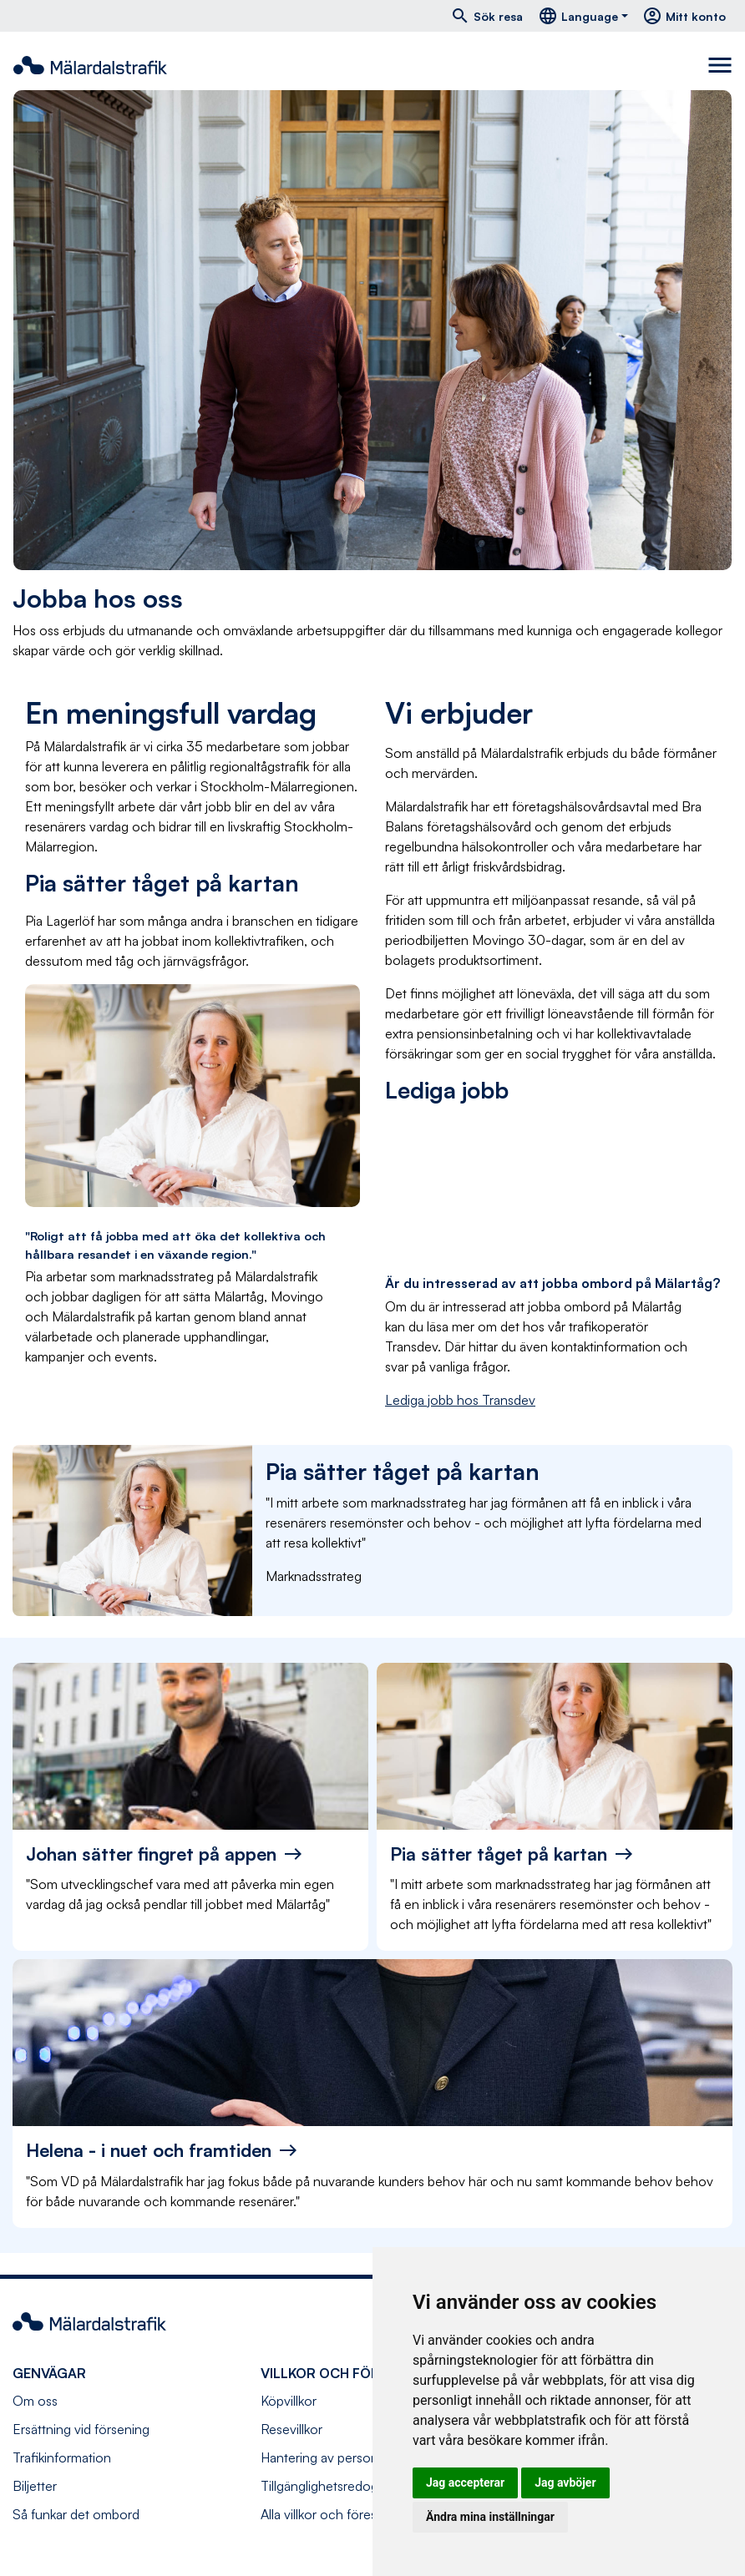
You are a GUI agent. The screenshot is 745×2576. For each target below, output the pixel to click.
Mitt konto (684, 16)
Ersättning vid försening (81, 2429)
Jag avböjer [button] (565, 2482)
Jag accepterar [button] (465, 2482)
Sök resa (486, 16)
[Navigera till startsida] (90, 65)
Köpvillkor (289, 2400)
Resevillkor (291, 2429)
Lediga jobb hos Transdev (460, 1400)
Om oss (35, 2400)
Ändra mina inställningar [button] (490, 2516)
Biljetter (35, 2486)
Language (578, 16)
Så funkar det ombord (76, 2514)
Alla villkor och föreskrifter (335, 2514)
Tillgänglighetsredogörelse (337, 2486)
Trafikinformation (62, 2457)
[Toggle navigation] (720, 65)
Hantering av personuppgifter (346, 2457)
